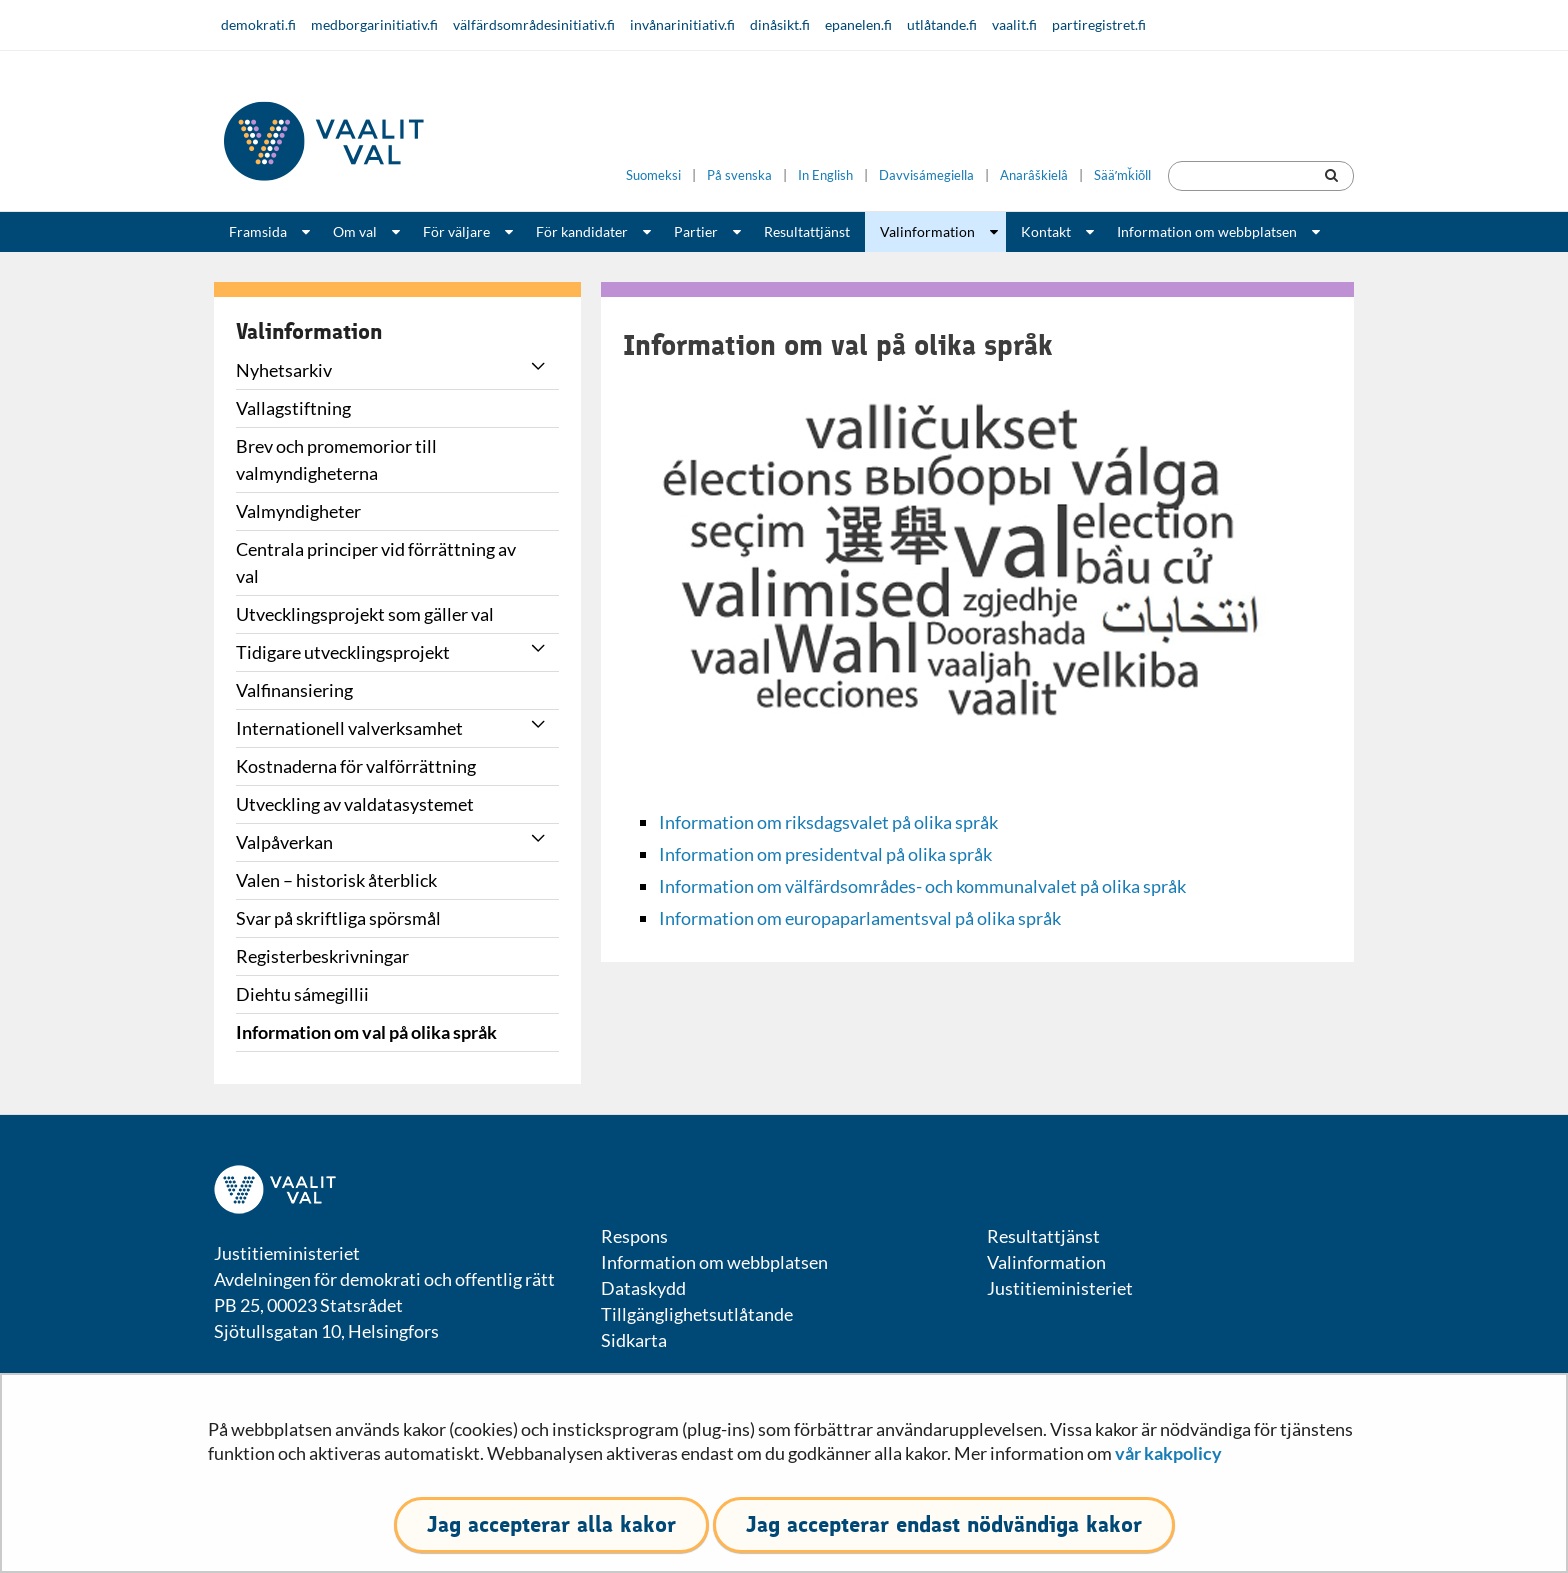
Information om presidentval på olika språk (825, 854)
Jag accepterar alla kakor (551, 1524)
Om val (355, 231)
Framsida (258, 231)
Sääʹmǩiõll (1122, 175)
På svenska (739, 175)
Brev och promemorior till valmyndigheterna (336, 459)
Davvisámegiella (926, 175)
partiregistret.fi (1099, 24)
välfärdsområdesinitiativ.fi (534, 24)
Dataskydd (643, 1288)
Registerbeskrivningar (322, 956)
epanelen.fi (858, 24)
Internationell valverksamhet (349, 728)
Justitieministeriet (1060, 1288)
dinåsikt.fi (780, 24)
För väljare (456, 231)
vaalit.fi (1014, 24)
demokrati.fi (258, 24)
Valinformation (927, 231)
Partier (696, 231)
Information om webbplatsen (1207, 231)
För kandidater (582, 231)
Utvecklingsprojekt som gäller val (365, 614)
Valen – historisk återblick (336, 880)
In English (825, 175)
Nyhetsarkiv (284, 370)
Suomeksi (653, 175)
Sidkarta (634, 1340)
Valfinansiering (294, 690)
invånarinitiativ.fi (682, 24)
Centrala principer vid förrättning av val (376, 562)
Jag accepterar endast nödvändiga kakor (944, 1524)
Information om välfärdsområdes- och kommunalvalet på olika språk (922, 886)
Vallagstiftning (293, 408)
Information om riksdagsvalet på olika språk (828, 822)
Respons (634, 1236)
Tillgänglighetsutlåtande (697, 1314)
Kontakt (1046, 231)
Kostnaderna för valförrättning (356, 766)
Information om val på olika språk (366, 1032)
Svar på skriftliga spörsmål (338, 918)
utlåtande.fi (942, 24)
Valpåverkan (284, 842)
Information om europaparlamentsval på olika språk (860, 918)
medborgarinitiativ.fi (374, 24)
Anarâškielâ (1034, 175)
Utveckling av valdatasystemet (355, 804)
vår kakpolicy (1168, 1453)
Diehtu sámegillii (302, 994)
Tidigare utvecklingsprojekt (343, 652)
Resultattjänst (807, 231)
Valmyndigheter (298, 511)
